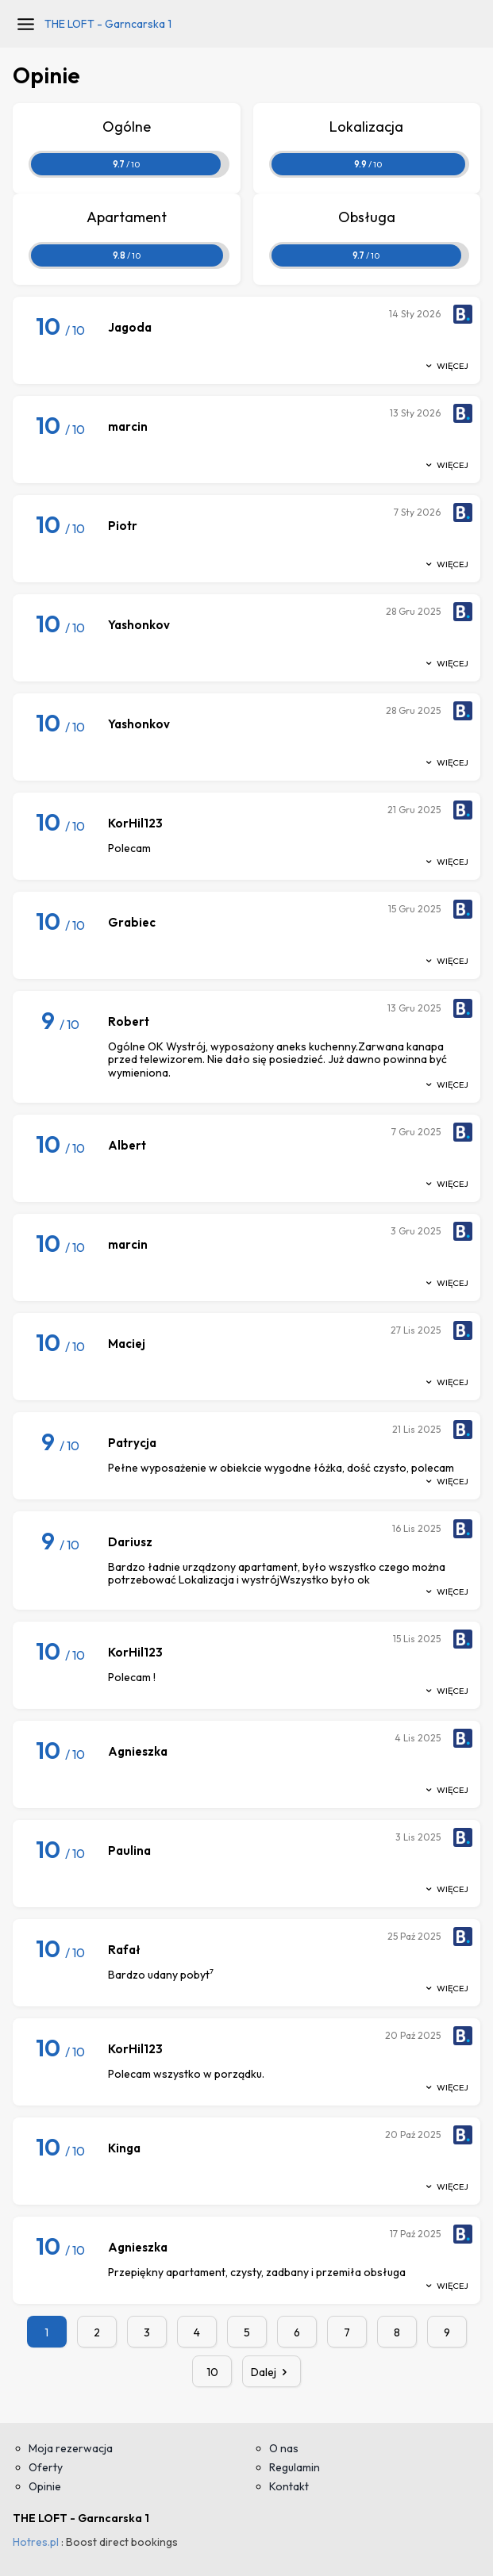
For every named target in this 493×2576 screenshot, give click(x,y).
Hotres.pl (36, 2542)
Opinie (45, 2486)
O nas (283, 2448)
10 (212, 2372)
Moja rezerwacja (71, 2448)
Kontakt (289, 2486)
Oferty (46, 2467)
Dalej (271, 2372)
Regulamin (294, 2467)
